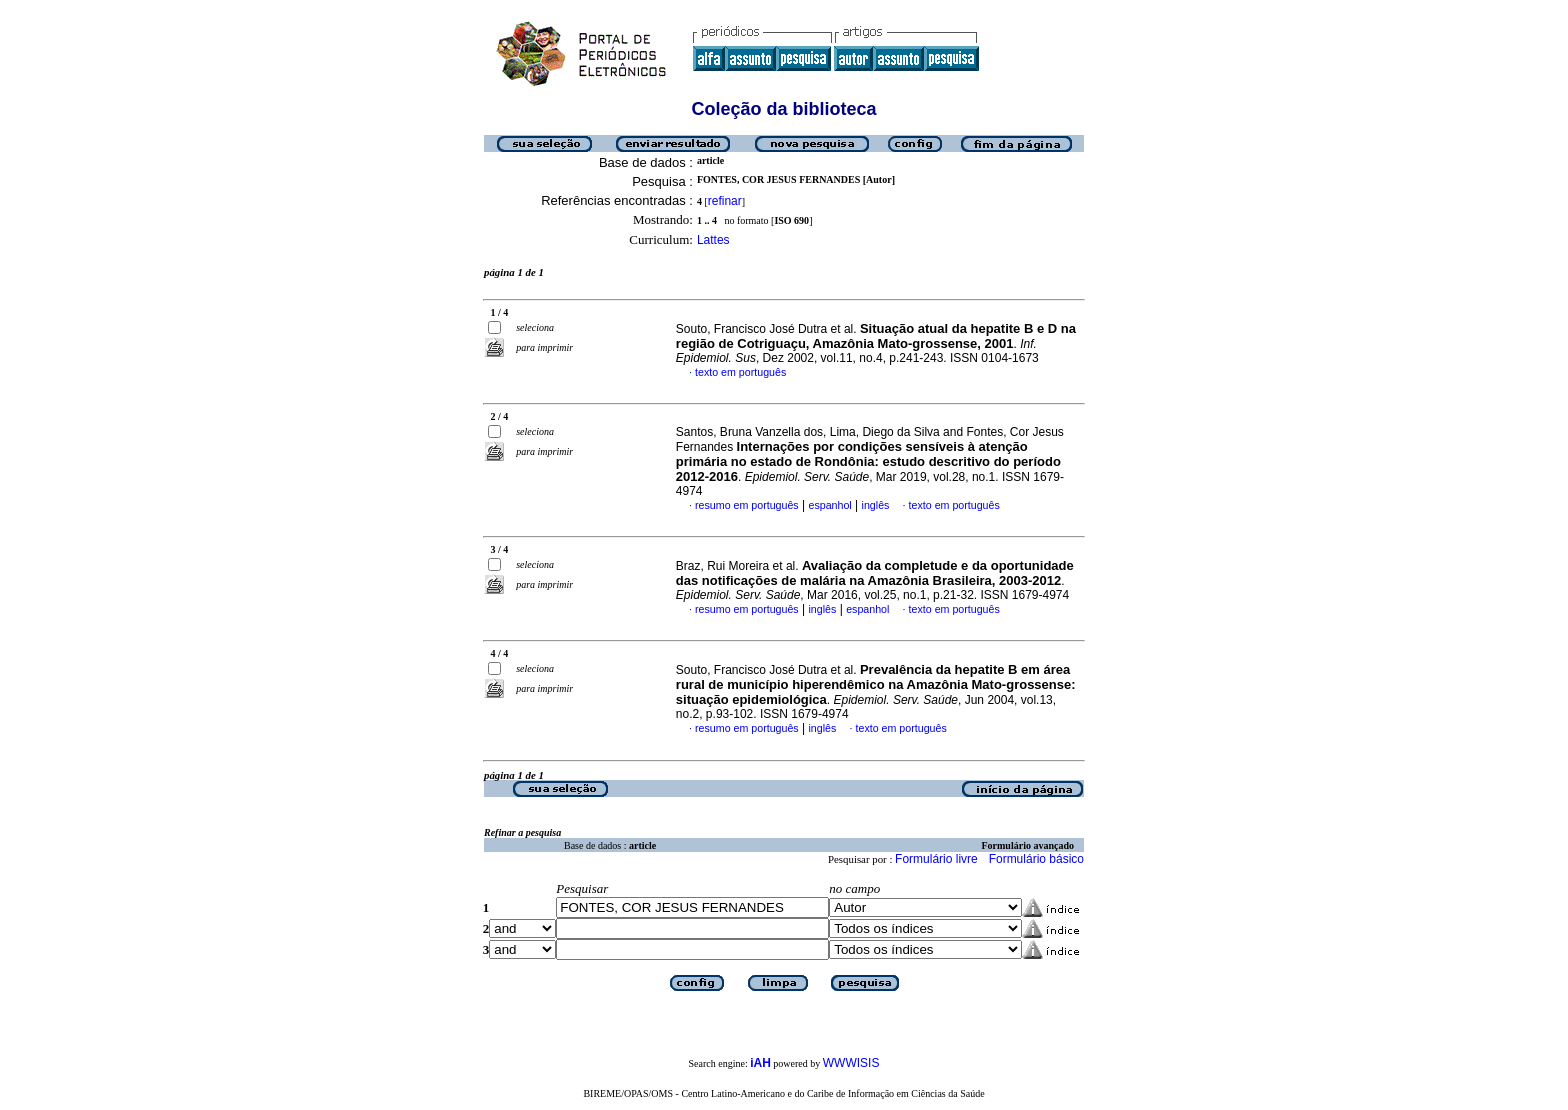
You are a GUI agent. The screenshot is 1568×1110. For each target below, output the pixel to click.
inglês (876, 505)
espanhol (829, 505)
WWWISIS (851, 1063)
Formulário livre (936, 859)
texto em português (740, 372)
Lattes (713, 240)
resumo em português (747, 505)
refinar (725, 201)
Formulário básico (1036, 859)
